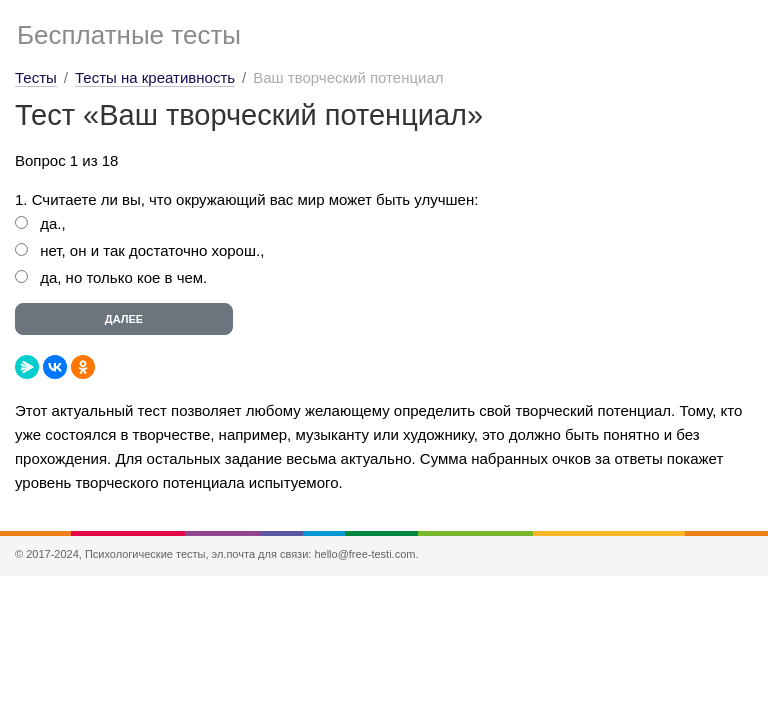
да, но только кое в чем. (123, 277)
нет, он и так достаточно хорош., (152, 250)
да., (52, 223)
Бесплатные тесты (129, 35)
